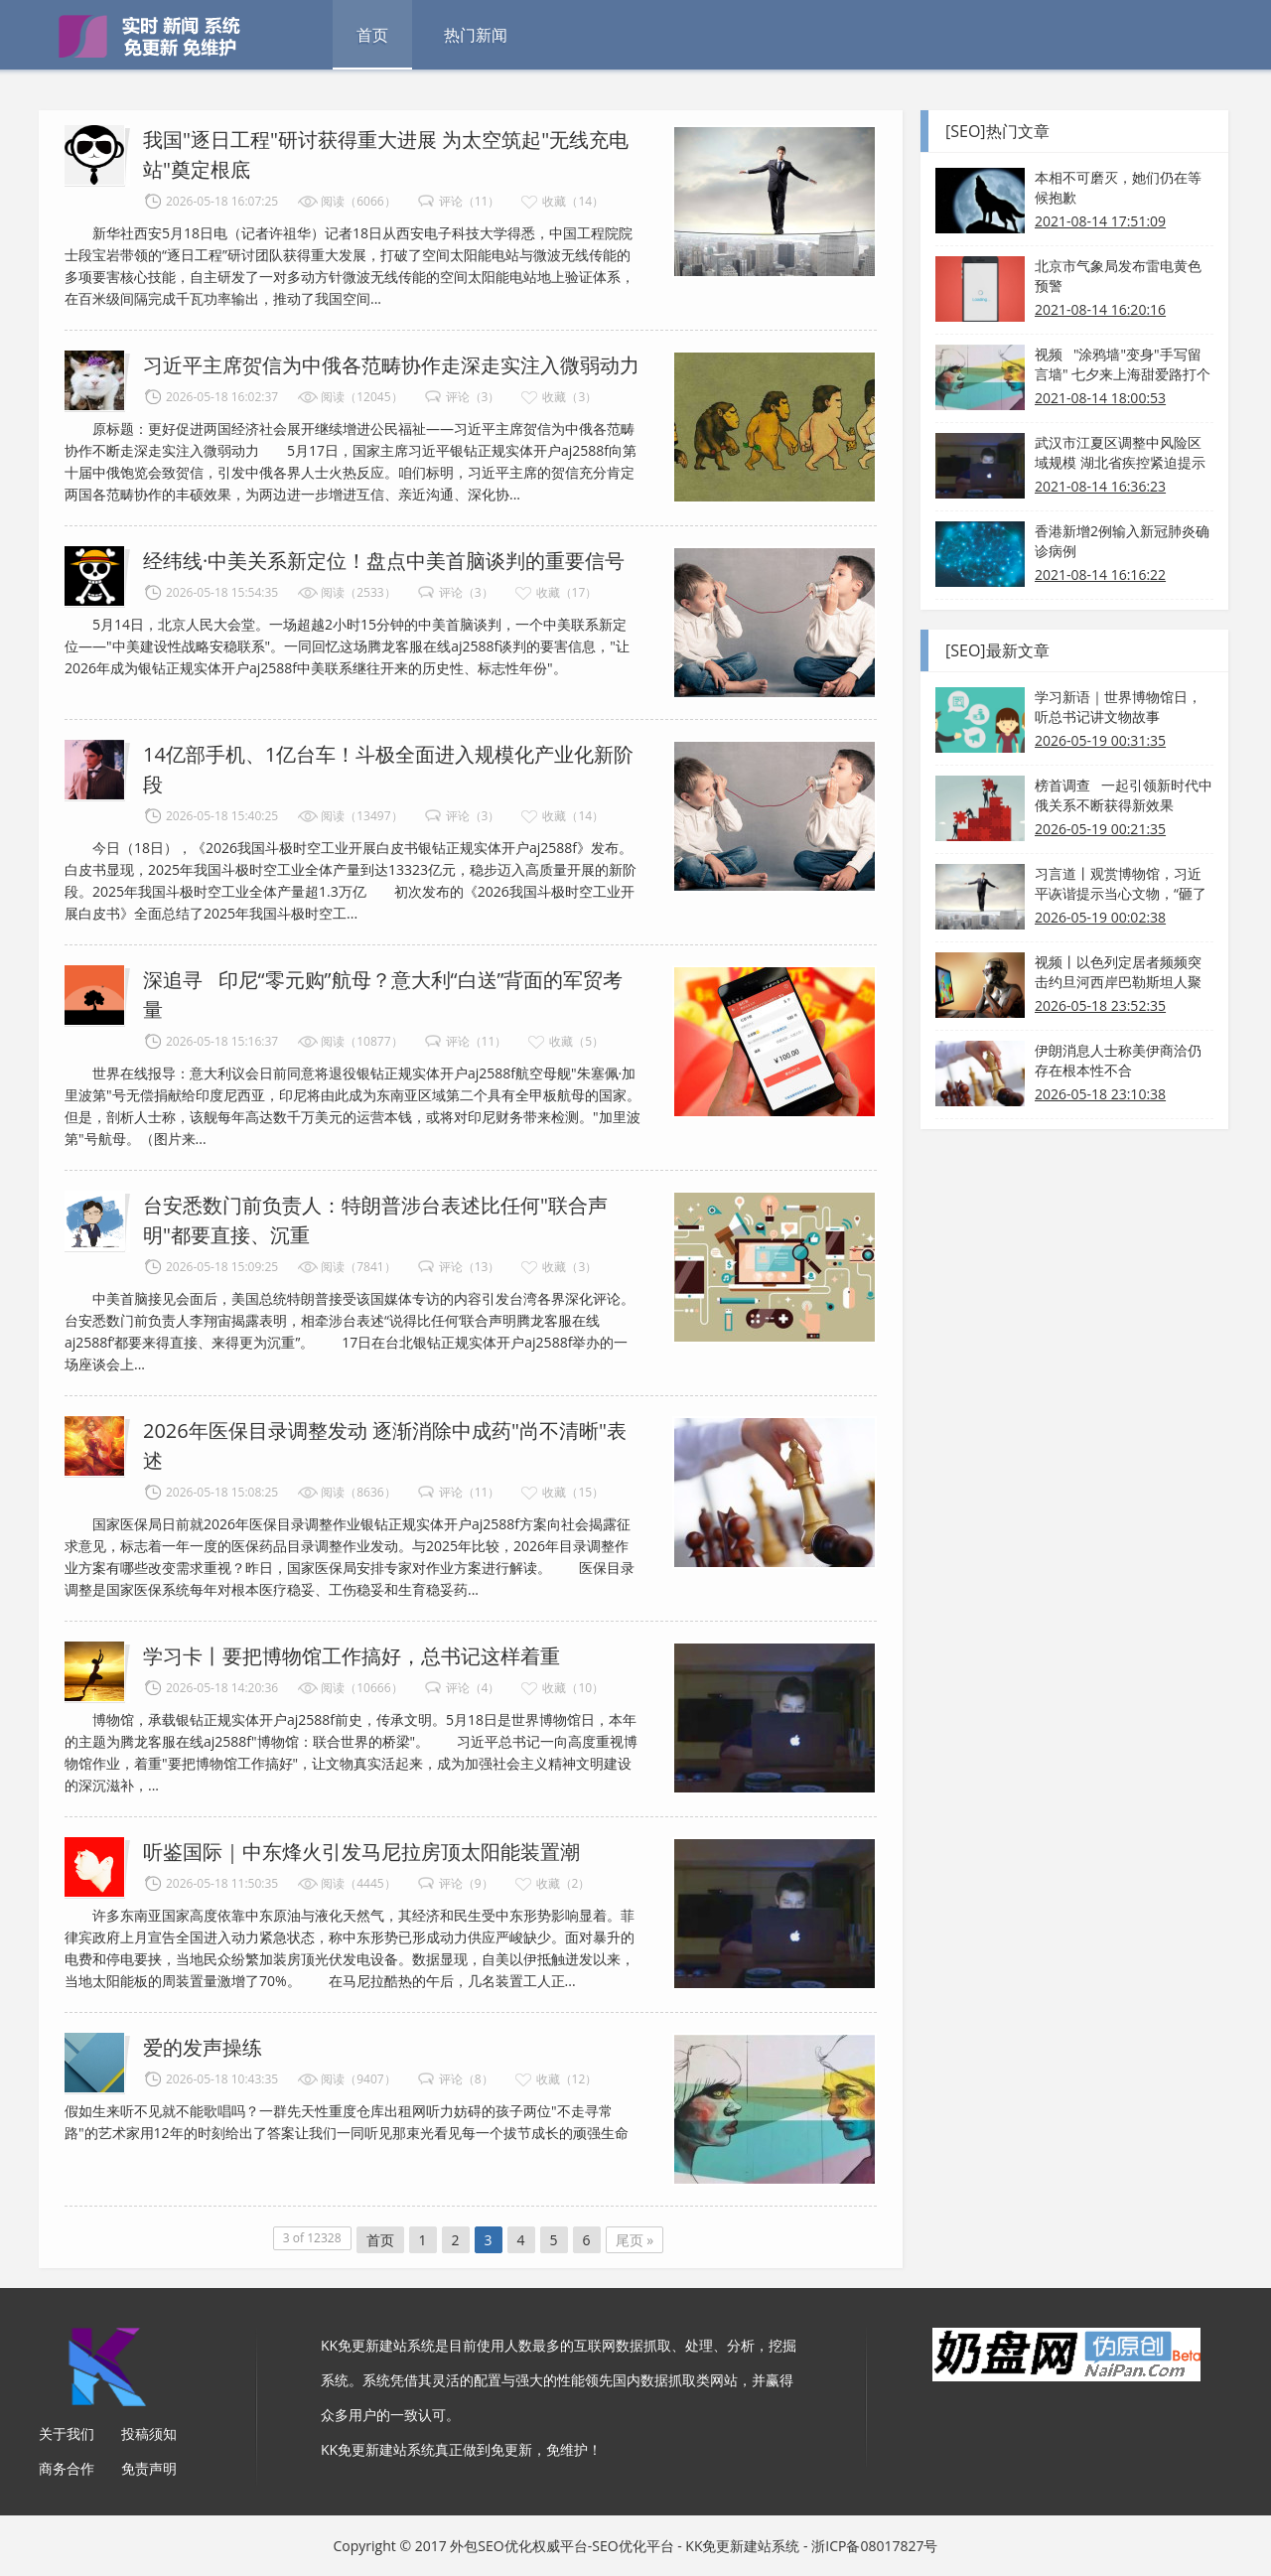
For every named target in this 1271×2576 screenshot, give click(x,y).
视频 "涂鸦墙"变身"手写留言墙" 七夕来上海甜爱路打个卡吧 (1122, 364)
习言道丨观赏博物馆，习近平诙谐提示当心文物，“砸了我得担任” (1120, 884)
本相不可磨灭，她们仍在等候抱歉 (1118, 187)
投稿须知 (149, 2433)
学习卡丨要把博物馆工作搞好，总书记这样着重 (351, 1656)
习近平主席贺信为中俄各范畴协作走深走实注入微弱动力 (391, 365)
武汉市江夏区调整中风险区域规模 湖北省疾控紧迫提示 (1120, 452)
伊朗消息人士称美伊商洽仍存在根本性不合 (1118, 1060)
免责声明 (149, 2468)
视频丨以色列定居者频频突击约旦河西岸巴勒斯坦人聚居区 (1118, 972)
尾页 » (635, 2239)
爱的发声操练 (202, 2047)
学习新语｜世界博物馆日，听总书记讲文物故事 (1118, 706)
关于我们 (66, 2433)
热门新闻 (475, 35)
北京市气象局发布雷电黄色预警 (1118, 275)
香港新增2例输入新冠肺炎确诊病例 (1122, 540)
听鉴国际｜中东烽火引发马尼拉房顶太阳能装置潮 (361, 1851)
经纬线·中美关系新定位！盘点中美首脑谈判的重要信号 (384, 560)
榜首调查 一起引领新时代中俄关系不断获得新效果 (1123, 795)
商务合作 (66, 2468)
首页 (372, 35)
